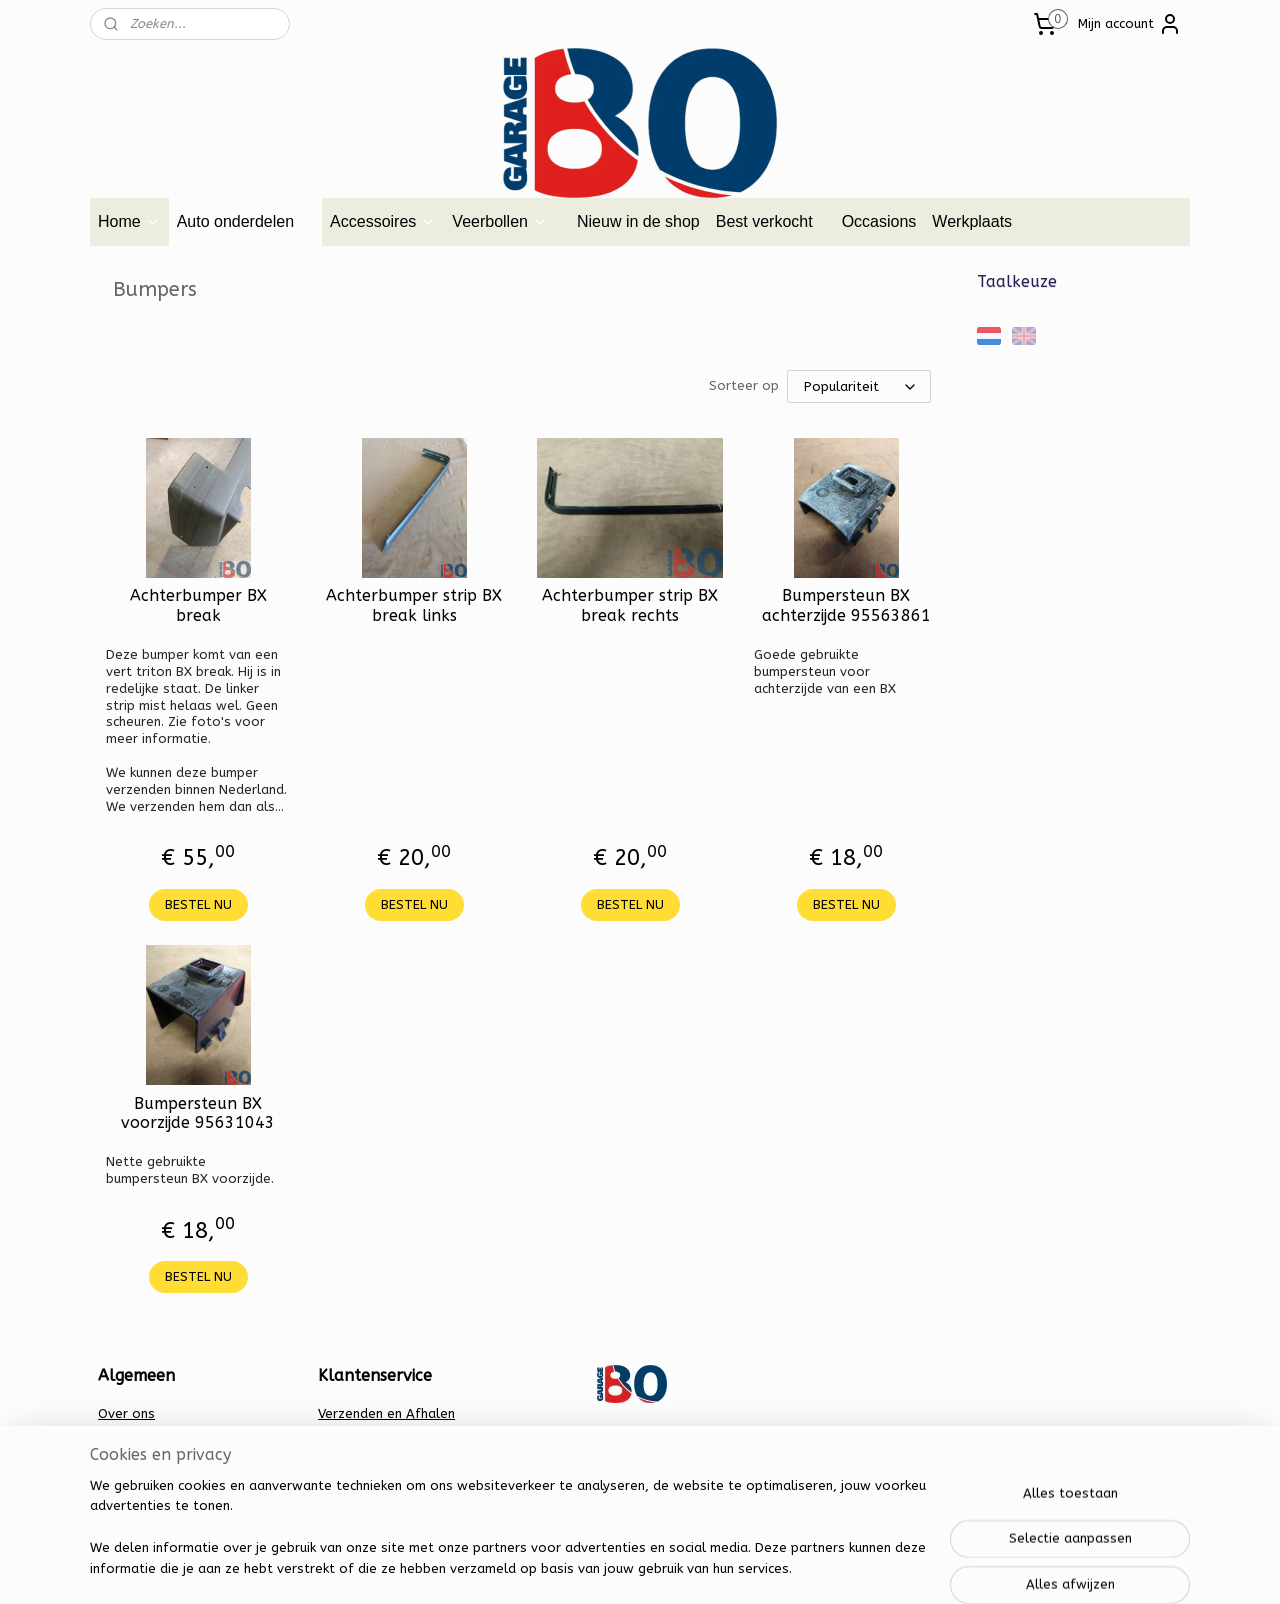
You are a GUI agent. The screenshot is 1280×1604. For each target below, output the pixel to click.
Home (129, 221)
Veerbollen (500, 221)
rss (604, 1567)
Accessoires (383, 221)
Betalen (342, 1433)
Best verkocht (764, 221)
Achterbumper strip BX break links (414, 605)
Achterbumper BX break (198, 605)
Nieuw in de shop (638, 221)
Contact (123, 1433)
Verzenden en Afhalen (386, 1413)
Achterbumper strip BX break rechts (630, 605)
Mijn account (1130, 24)
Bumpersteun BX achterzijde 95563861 (846, 605)
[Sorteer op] (859, 386)
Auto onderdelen (245, 221)
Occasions (879, 221)
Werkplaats (972, 221)
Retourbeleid (359, 1475)
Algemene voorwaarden (174, 1454)
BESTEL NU (198, 904)
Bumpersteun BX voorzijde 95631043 (198, 1113)
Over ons (126, 1413)
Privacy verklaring (372, 1454)
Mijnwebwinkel (844, 1567)
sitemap (565, 1567)
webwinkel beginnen (675, 1567)
